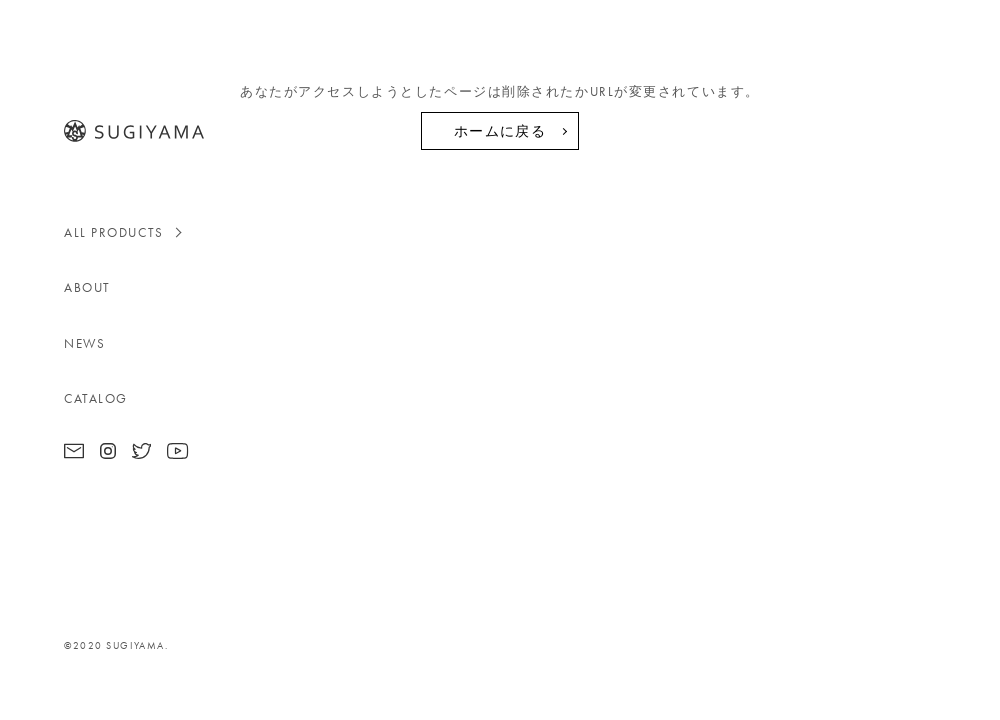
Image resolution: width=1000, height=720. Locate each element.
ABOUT (87, 287)
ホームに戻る (500, 131)
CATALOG (96, 398)
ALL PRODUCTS (114, 232)
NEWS (84, 343)
